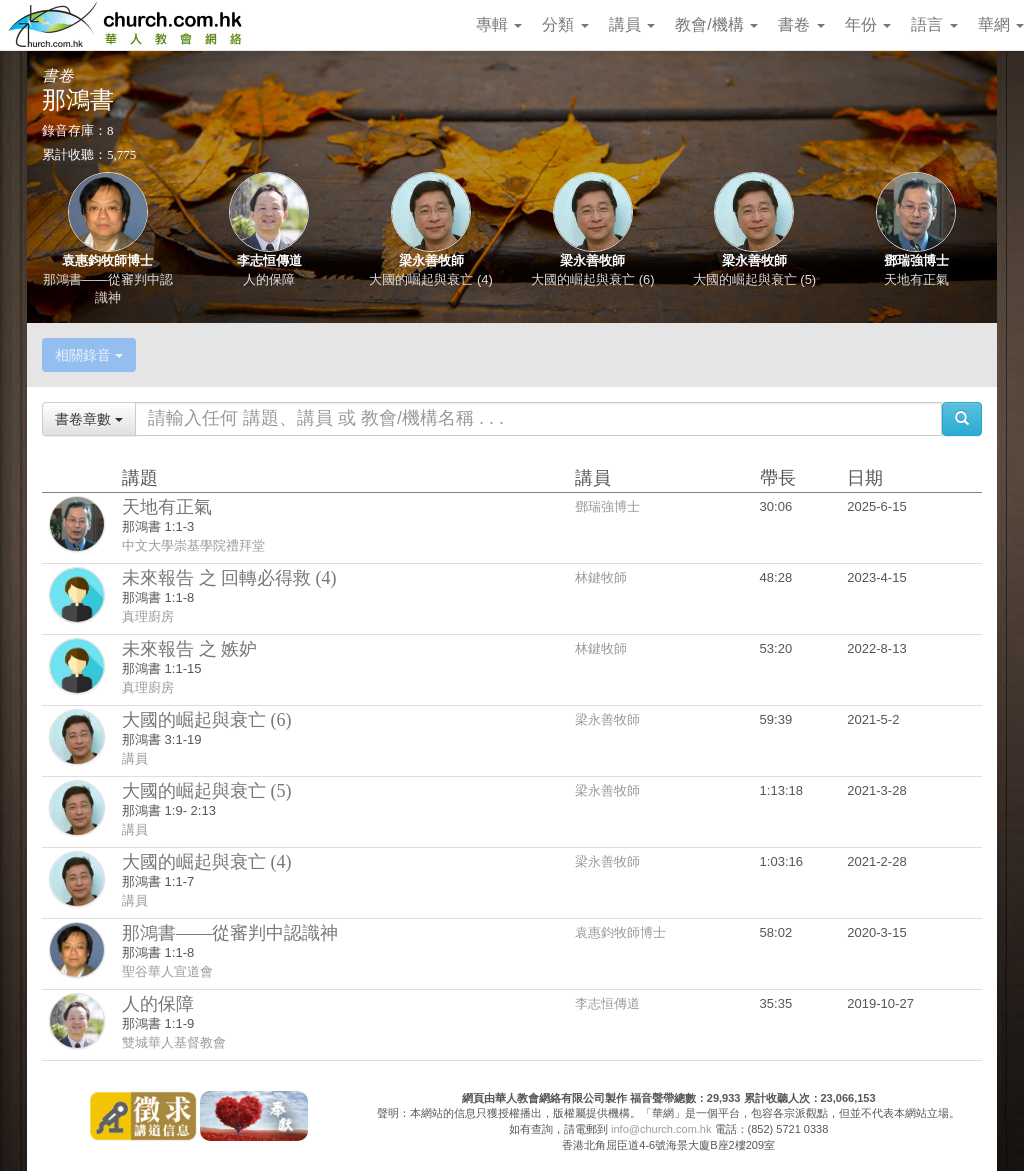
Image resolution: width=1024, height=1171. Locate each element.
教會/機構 (716, 24)
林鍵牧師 (601, 577)
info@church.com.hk (661, 1129)
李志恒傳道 (269, 260)
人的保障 (269, 279)
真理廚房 (148, 616)
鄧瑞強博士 (916, 260)
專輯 (499, 24)
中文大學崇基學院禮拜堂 (193, 545)
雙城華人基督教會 (174, 1042)
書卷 (801, 24)
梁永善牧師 (431, 260)
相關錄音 (89, 355)
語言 (934, 24)
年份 (868, 24)
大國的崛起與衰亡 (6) (593, 279)
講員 (632, 24)
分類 (565, 24)
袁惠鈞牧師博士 (107, 260)
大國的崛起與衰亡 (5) (755, 279)
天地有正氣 (916, 279)
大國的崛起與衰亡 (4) (431, 279)
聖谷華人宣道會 (167, 971)
